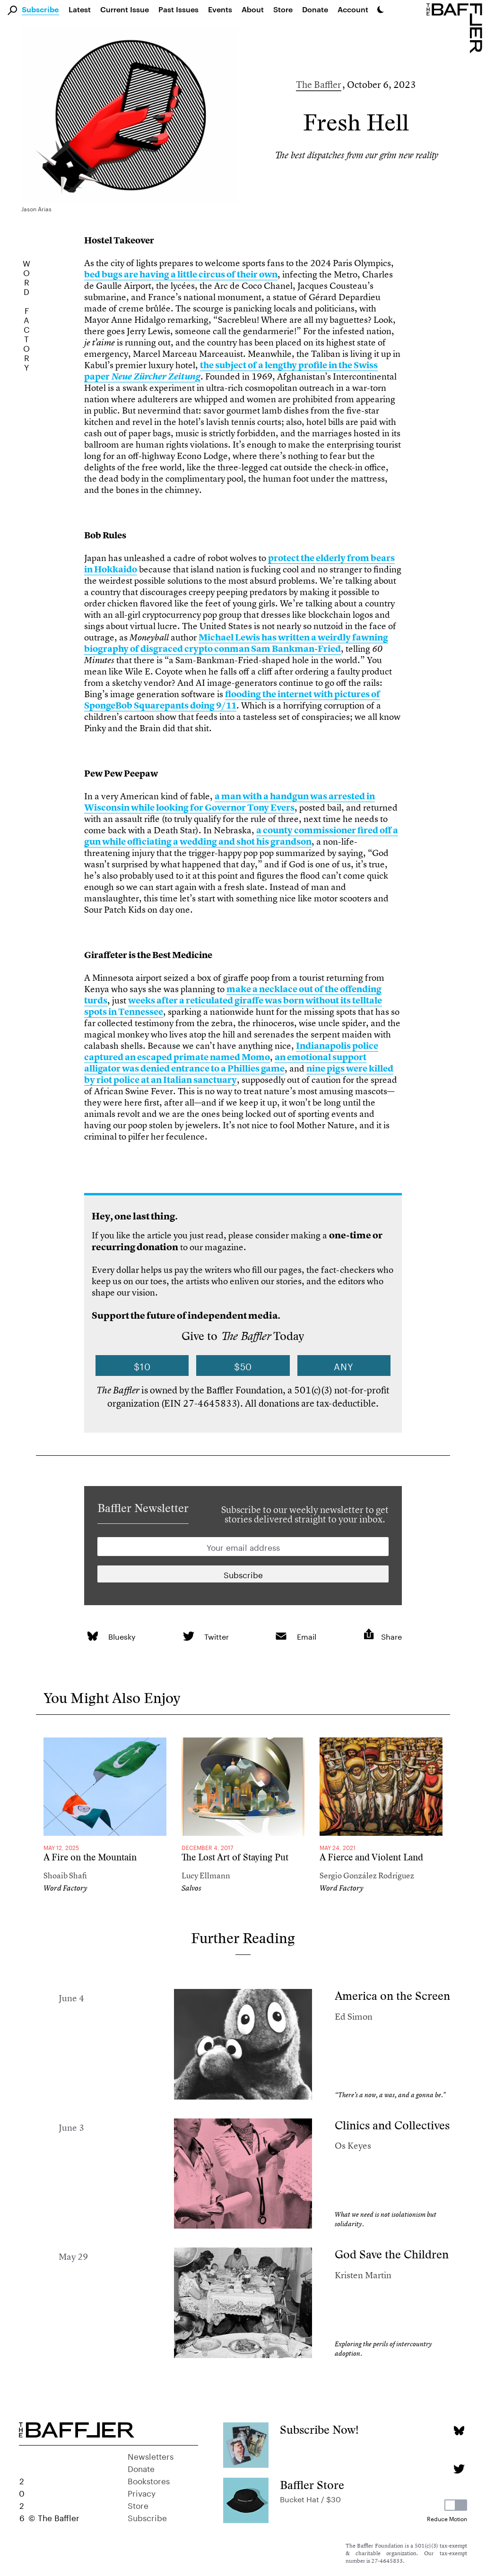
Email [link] (306, 1636)
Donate (315, 9)
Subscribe (40, 10)
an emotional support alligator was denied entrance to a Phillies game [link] (225, 1062)
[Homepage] (456, 27)
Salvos (191, 1888)
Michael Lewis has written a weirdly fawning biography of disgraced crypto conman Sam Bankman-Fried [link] (236, 643)
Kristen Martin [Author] (363, 2275)
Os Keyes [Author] (353, 2146)
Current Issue (124, 9)
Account (353, 9)
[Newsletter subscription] (243, 1573)
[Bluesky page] (459, 2430)
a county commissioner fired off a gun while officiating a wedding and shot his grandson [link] (241, 835)
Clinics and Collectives (392, 2125)
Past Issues (178, 9)
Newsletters (151, 2455)
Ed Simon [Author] (354, 2017)
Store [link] (283, 9)
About (253, 9)
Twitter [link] (216, 1636)
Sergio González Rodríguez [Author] (367, 1875)
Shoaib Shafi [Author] (65, 1875)
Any (344, 1365)
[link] (92, 1636)
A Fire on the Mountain (90, 1857)
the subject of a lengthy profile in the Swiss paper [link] (231, 370)
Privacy (142, 2492)
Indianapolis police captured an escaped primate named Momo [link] (231, 1051)
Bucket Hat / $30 (310, 2498)
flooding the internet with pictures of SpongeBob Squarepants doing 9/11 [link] (232, 699)
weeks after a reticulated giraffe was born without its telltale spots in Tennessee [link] (233, 1006)
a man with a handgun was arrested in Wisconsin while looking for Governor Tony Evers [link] (229, 801)
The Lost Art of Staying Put (235, 1857)
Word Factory (65, 1888)
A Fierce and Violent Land (371, 1857)
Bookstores (149, 2480)
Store (138, 2504)
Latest (80, 9)
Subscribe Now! (319, 2430)
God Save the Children (392, 2254)
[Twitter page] (459, 2469)
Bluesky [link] (122, 1636)
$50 (243, 1365)
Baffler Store (312, 2485)
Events (220, 9)
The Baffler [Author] (318, 84)
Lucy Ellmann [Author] (206, 1875)
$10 (142, 1365)
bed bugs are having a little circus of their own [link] (181, 274)
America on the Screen (392, 1996)
